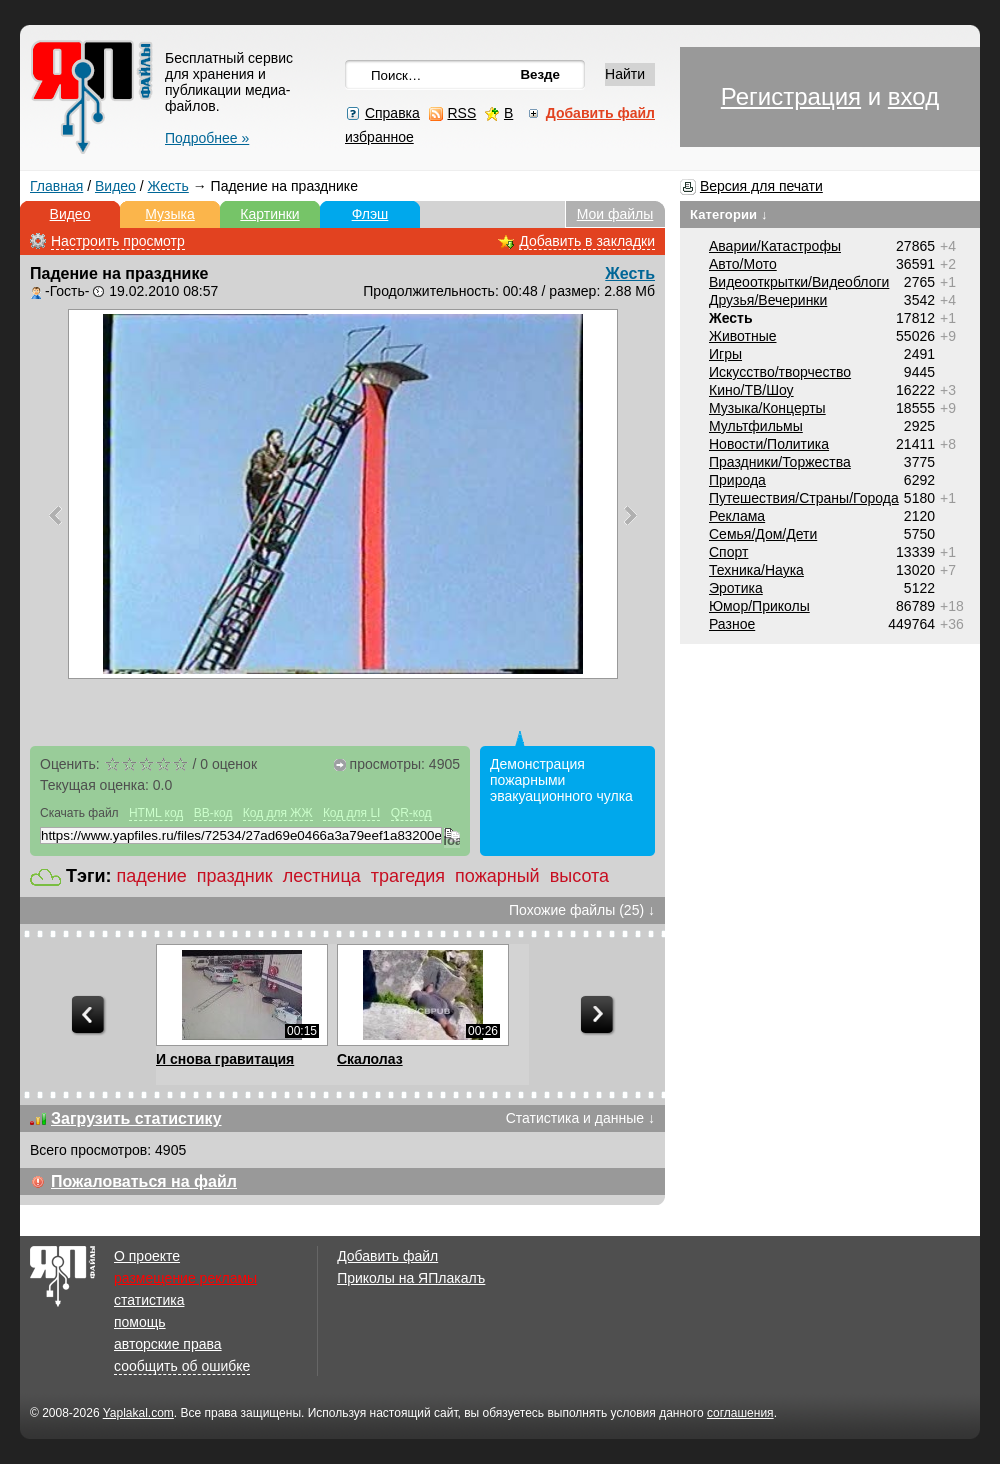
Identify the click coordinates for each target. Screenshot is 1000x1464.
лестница (322, 876)
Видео (115, 186)
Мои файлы (615, 214)
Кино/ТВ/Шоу (751, 390)
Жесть (168, 186)
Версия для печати (761, 186)
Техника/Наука (756, 570)
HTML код (156, 813)
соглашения (740, 1413)
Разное (732, 624)
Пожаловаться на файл (144, 1181)
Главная (56, 186)
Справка (392, 113)
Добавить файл (387, 1256)
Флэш (370, 214)
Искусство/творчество (780, 372)
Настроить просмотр (118, 241)
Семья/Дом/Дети (763, 534)
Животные (743, 336)
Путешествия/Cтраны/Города (804, 498)
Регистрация (791, 96)
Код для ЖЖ (278, 813)
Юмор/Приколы (759, 606)
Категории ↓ (729, 214)
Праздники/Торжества (780, 462)
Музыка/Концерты (767, 408)
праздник (235, 876)
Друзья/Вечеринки (768, 300)
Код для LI (352, 813)
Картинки (269, 214)
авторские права (168, 1344)
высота (579, 876)
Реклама (737, 516)
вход (913, 96)
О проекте (147, 1256)
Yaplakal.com (138, 1413)
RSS (461, 113)
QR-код (411, 813)
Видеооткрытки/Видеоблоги (799, 282)
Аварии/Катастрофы (775, 246)
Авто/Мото (743, 264)
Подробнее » (207, 138)
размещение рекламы (185, 1278)
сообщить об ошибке (182, 1366)
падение (152, 876)
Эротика (736, 588)
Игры (725, 354)
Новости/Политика (769, 444)
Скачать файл (79, 813)
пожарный (497, 876)
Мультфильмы (756, 426)
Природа (737, 480)
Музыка (170, 214)
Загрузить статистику (136, 1118)
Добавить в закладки (587, 241)
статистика (149, 1300)
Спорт (728, 552)
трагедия (408, 876)
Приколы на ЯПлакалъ (411, 1278)
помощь (140, 1322)
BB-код (213, 813)
